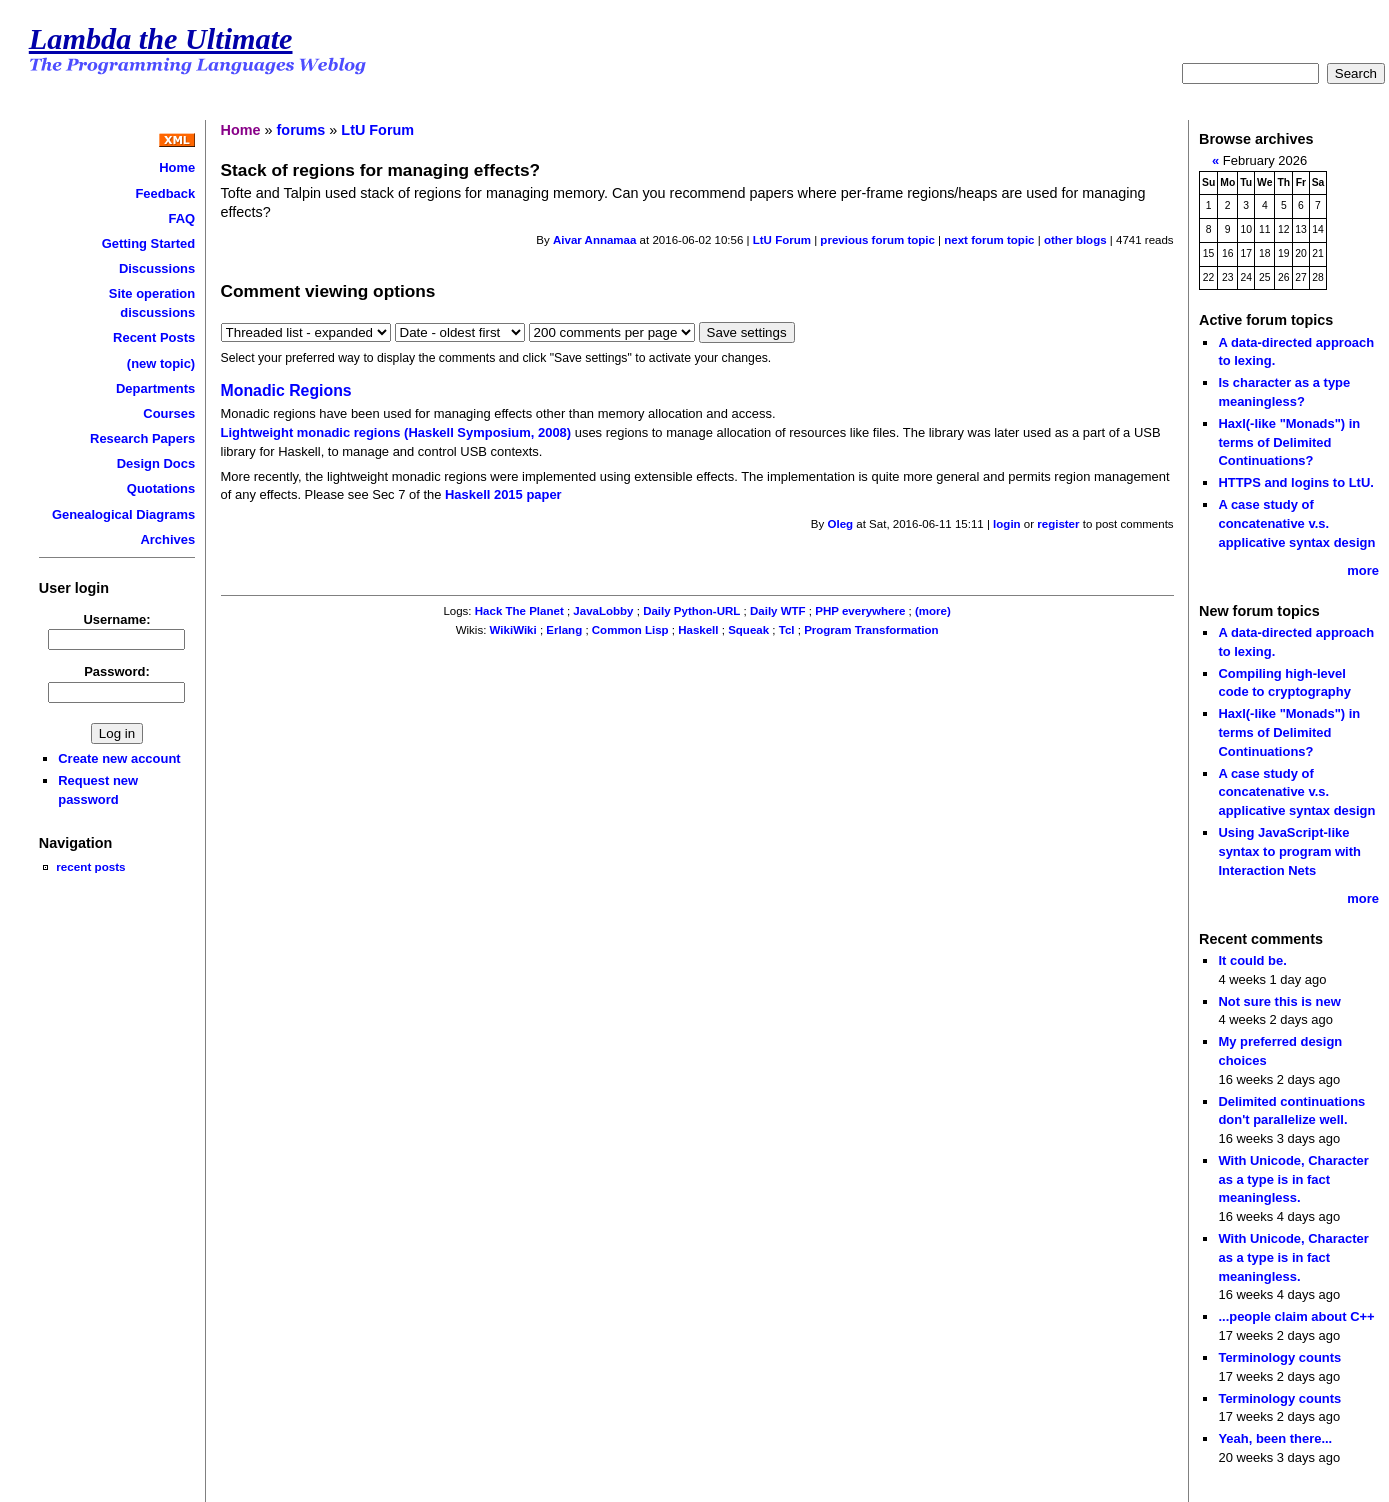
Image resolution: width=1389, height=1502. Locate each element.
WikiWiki (513, 630)
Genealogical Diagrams (123, 514)
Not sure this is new (1279, 1001)
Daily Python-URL (691, 611)
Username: (117, 619)
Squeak (748, 630)
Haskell (698, 630)
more (1363, 570)
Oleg (841, 524)
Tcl (787, 630)
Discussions (157, 268)
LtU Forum (377, 130)
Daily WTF (778, 611)
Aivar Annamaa (594, 240)
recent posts (90, 866)
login (1007, 524)
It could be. (1252, 960)
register (1058, 524)
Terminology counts (1279, 1357)
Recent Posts (154, 337)
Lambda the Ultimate (161, 39)
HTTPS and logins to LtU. (1295, 482)
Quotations (161, 488)
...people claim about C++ (1296, 1316)
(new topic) (161, 363)
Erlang (564, 630)
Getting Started (149, 243)
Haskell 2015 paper (503, 494)
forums (301, 130)
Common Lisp (630, 630)
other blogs (1075, 240)
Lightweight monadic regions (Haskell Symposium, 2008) (396, 432)
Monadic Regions (286, 390)
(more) (933, 611)
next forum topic (989, 240)
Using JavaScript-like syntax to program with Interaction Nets (1289, 851)
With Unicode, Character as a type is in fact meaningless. (1293, 1179)
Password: (117, 671)
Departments (155, 388)
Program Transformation (871, 630)
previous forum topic (877, 240)
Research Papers (142, 438)
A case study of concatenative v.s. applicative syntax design (1296, 523)
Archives (167, 539)
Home (177, 167)
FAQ (182, 218)
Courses (169, 413)
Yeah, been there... (1275, 1438)
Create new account (119, 758)
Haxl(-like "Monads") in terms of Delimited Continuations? (1289, 442)
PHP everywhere (860, 611)
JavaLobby (603, 611)
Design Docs (156, 463)
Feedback (165, 193)
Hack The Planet (519, 611)
